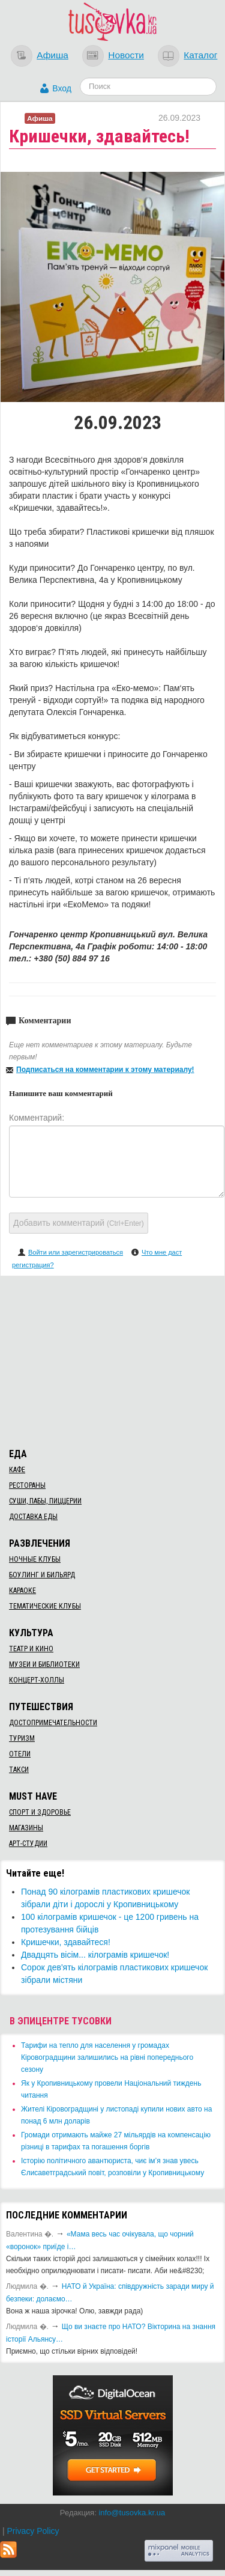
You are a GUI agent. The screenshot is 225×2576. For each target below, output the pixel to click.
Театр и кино (31, 1649)
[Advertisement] (113, 1360)
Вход (61, 88)
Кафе (17, 1470)
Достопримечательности (53, 1723)
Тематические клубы (45, 1606)
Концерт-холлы (36, 1680)
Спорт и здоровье (40, 1812)
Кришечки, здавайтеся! (65, 1942)
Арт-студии (28, 1843)
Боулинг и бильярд (42, 1575)
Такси (19, 1769)
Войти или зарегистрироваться (75, 1252)
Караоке (22, 1590)
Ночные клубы (35, 1559)
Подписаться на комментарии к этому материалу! (105, 1069)
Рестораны (27, 1485)
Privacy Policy (33, 2531)
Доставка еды (33, 1516)
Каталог (200, 55)
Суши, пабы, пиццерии (45, 1501)
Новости (126, 55)
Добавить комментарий (78, 1223)
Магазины (26, 1828)
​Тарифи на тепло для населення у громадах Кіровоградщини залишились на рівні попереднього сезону (107, 2057)
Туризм (22, 1738)
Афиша (52, 55)
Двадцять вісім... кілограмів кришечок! (95, 1954)
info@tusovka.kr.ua (131, 2512)
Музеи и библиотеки (44, 1664)
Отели (20, 1754)
